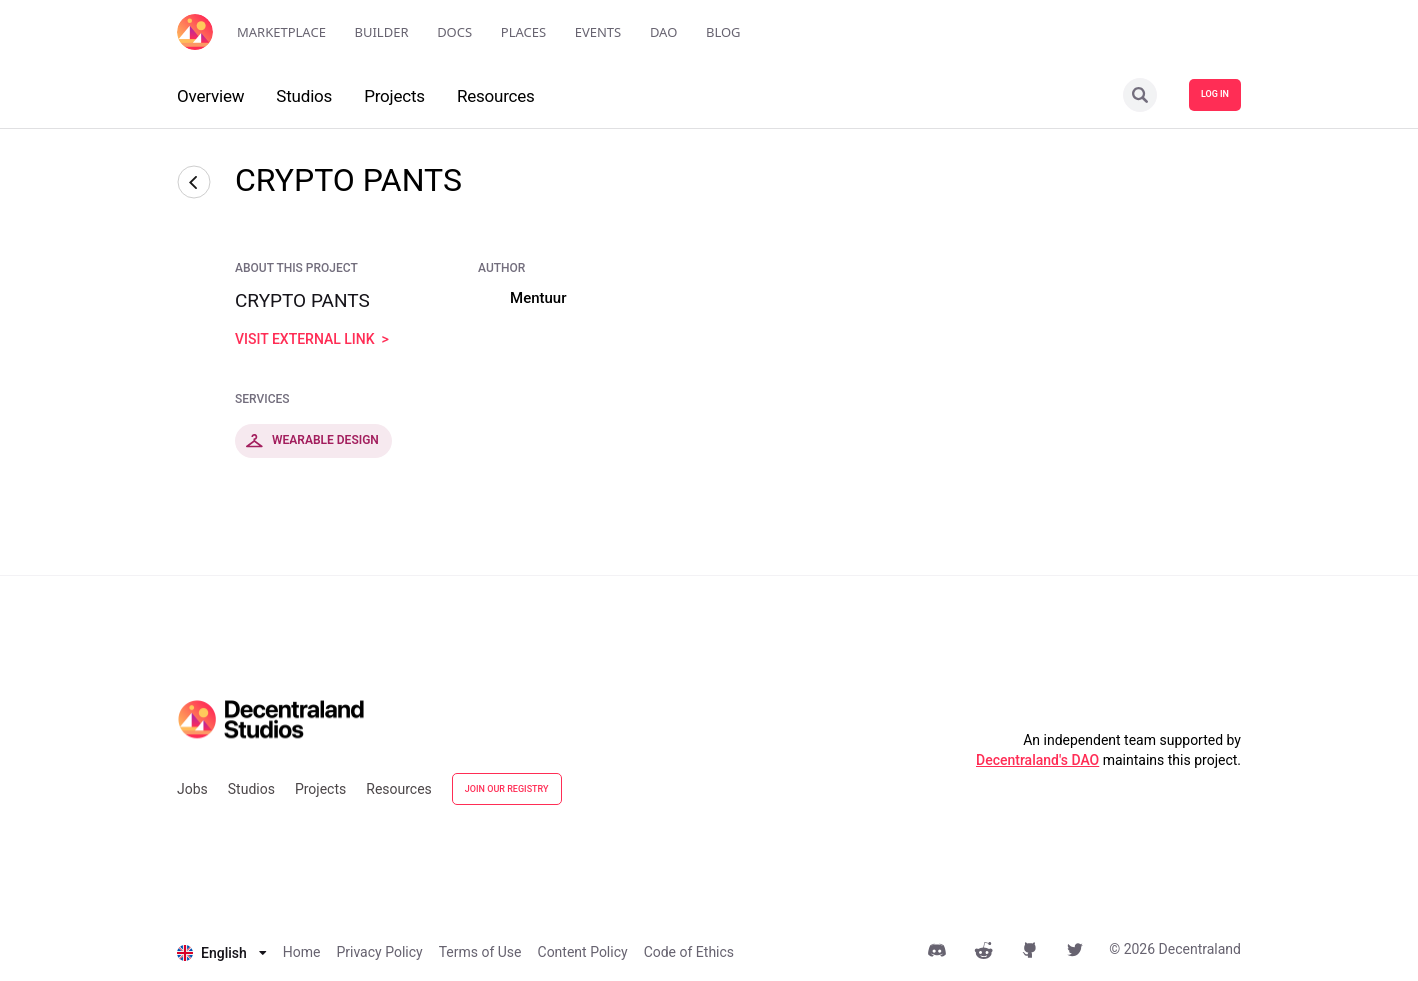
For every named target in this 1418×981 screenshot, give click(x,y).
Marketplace (281, 32)
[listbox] (222, 953)
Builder (382, 32)
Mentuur (538, 298)
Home (302, 952)
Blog (723, 32)
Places (523, 32)
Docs (454, 32)
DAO (663, 32)
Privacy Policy (379, 952)
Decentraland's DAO (1037, 760)
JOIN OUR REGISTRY (507, 789)
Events (598, 32)
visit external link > (312, 339)
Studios (251, 789)
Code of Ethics (689, 952)
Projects (320, 789)
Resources (399, 789)
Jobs (192, 789)
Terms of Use (480, 952)
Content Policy (583, 952)
